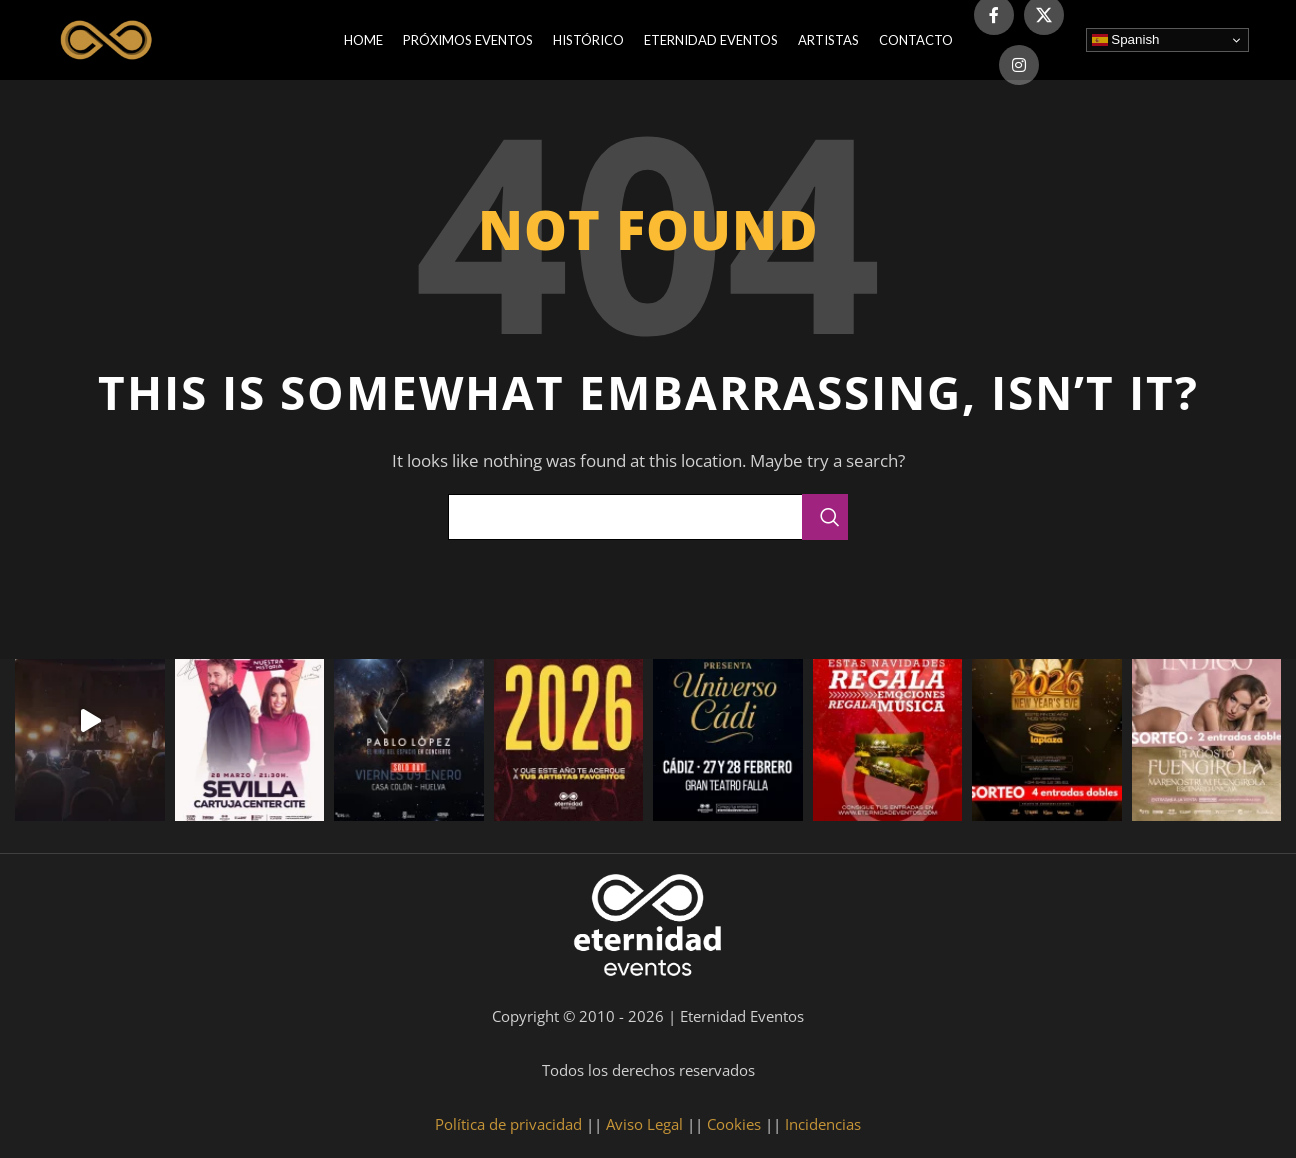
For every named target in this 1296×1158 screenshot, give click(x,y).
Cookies (734, 1124)
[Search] (648, 517)
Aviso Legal (644, 1124)
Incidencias (823, 1124)
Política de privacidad (508, 1124)
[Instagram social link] (1019, 65)
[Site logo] (109, 38)
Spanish (1126, 40)
